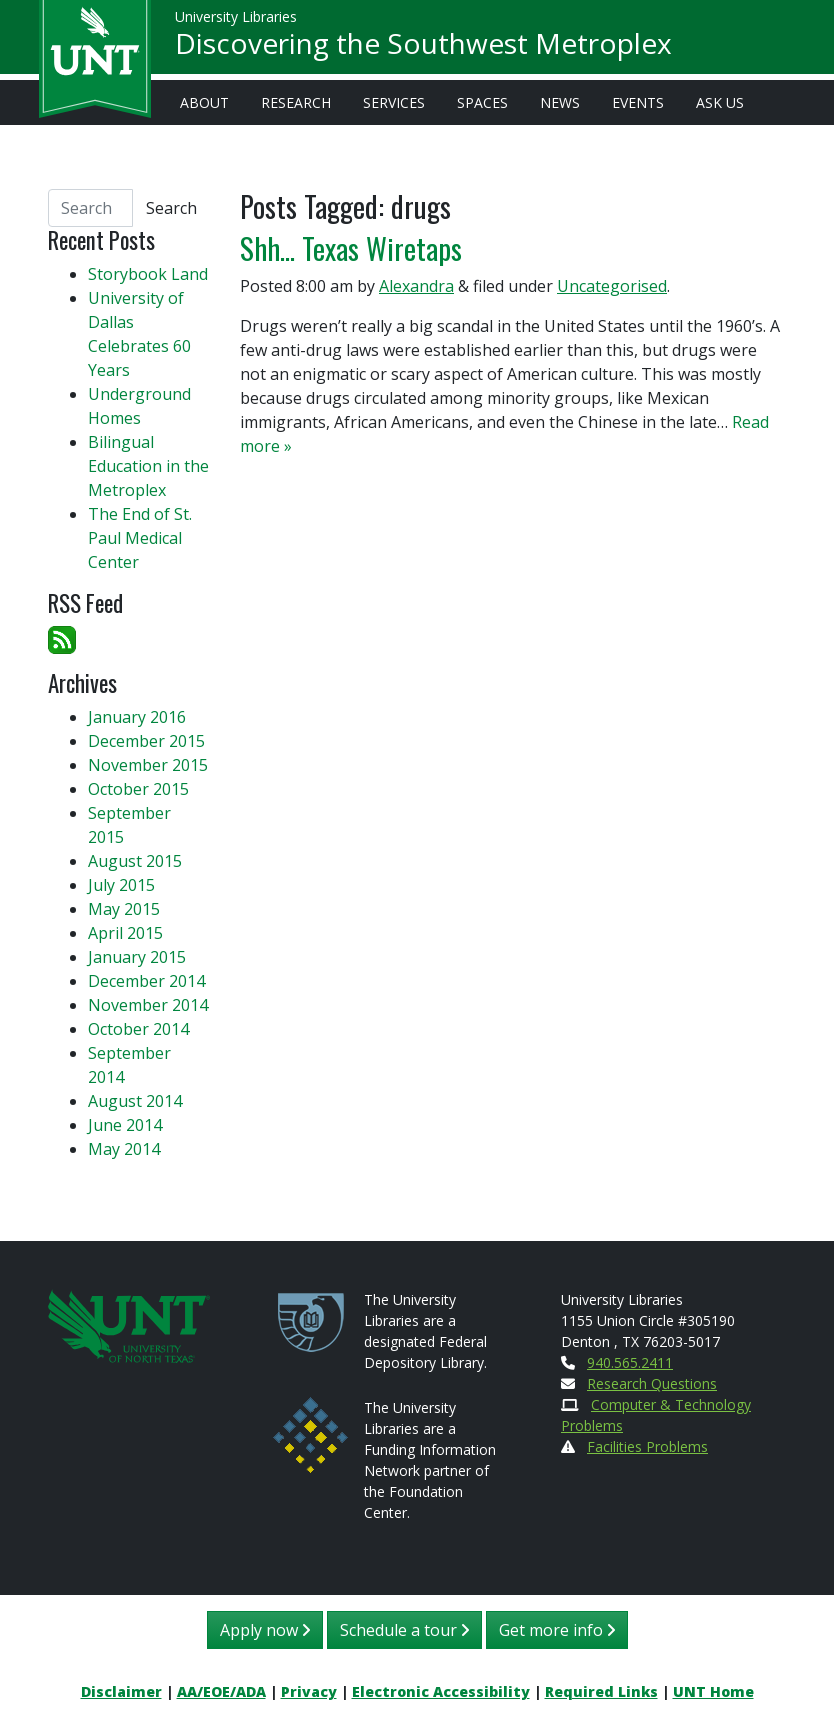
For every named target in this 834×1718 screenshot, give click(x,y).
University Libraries (236, 19)
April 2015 (125, 933)
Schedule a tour (404, 1630)
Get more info (557, 1630)
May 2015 (124, 909)
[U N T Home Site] (129, 1324)
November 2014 (148, 1005)
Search (171, 208)
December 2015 (146, 741)
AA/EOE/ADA (221, 1691)
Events (638, 102)
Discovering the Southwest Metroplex (423, 46)
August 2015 (135, 861)
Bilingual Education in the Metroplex (148, 466)
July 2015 (121, 885)
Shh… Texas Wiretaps (351, 248)
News (560, 102)
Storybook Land (148, 274)
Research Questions (652, 1383)
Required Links (601, 1691)
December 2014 (146, 981)
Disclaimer (121, 1691)
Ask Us (720, 102)
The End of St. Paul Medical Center (140, 538)
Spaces (482, 102)
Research (296, 102)
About (204, 102)
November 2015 (148, 765)
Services (394, 102)
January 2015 (137, 957)
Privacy (309, 1691)
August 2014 (135, 1101)
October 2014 (138, 1029)
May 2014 (124, 1149)
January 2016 (137, 717)
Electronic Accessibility (441, 1691)
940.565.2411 (630, 1362)
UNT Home (713, 1691)
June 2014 (125, 1125)
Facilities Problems (647, 1446)
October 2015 (138, 789)
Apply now (265, 1630)
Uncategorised (612, 286)
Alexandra (416, 286)
